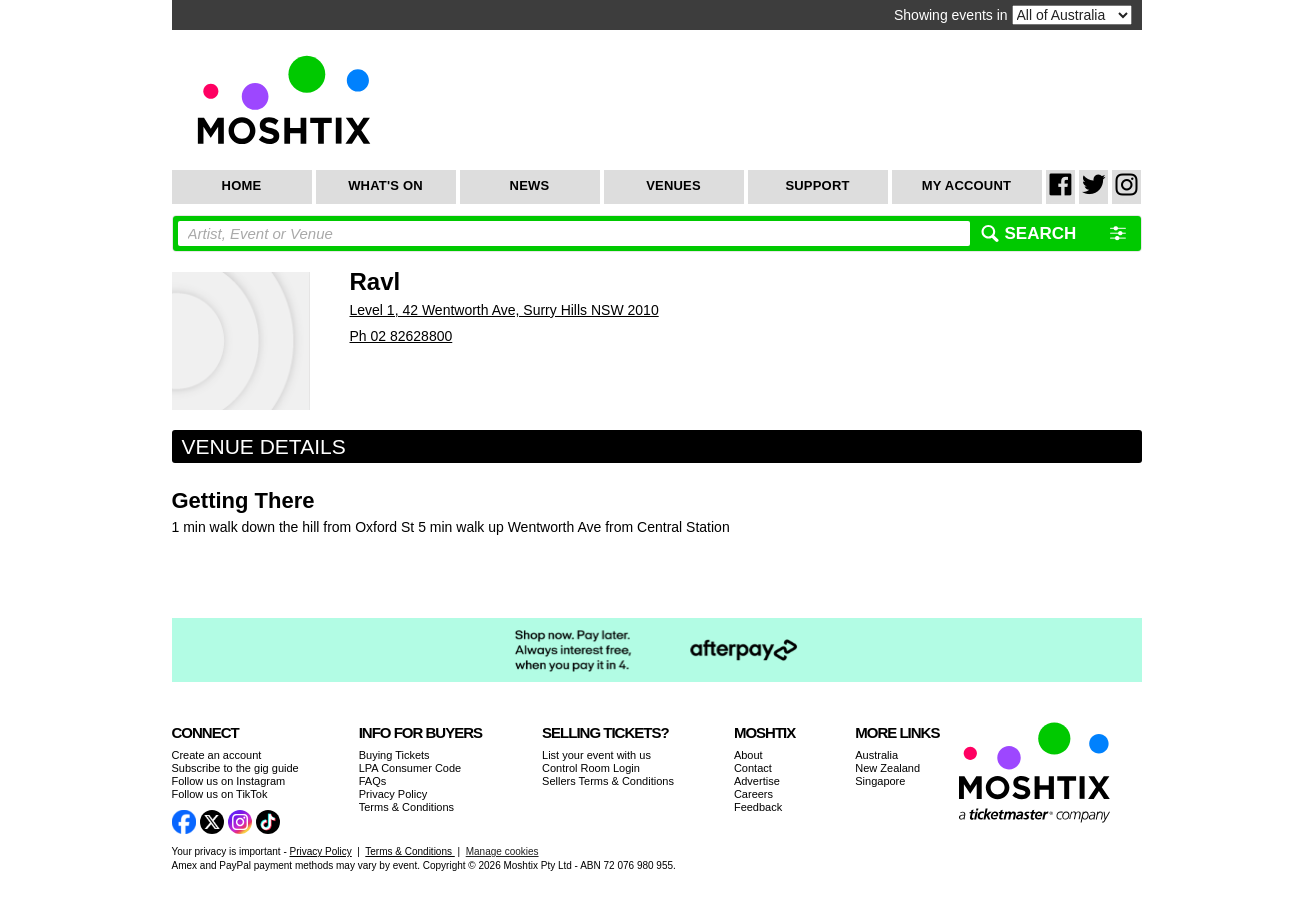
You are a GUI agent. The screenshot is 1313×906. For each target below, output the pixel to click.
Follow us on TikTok (220, 794)
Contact (753, 768)
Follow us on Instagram (229, 781)
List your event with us (596, 755)
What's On (385, 185)
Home (242, 185)
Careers (753, 794)
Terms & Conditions (406, 807)
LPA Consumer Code (410, 768)
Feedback (758, 807)
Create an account (217, 755)
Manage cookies (502, 851)
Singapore (880, 781)
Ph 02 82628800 (401, 336)
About (748, 755)
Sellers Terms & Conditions (608, 781)
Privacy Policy (393, 794)
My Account (966, 185)
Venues (673, 185)
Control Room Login (591, 768)
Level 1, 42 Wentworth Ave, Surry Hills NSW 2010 (504, 310)
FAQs (373, 781)
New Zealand (887, 768)
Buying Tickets (394, 755)
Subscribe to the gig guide (235, 768)
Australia (876, 755)
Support (817, 185)
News (530, 185)
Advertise (757, 781)
